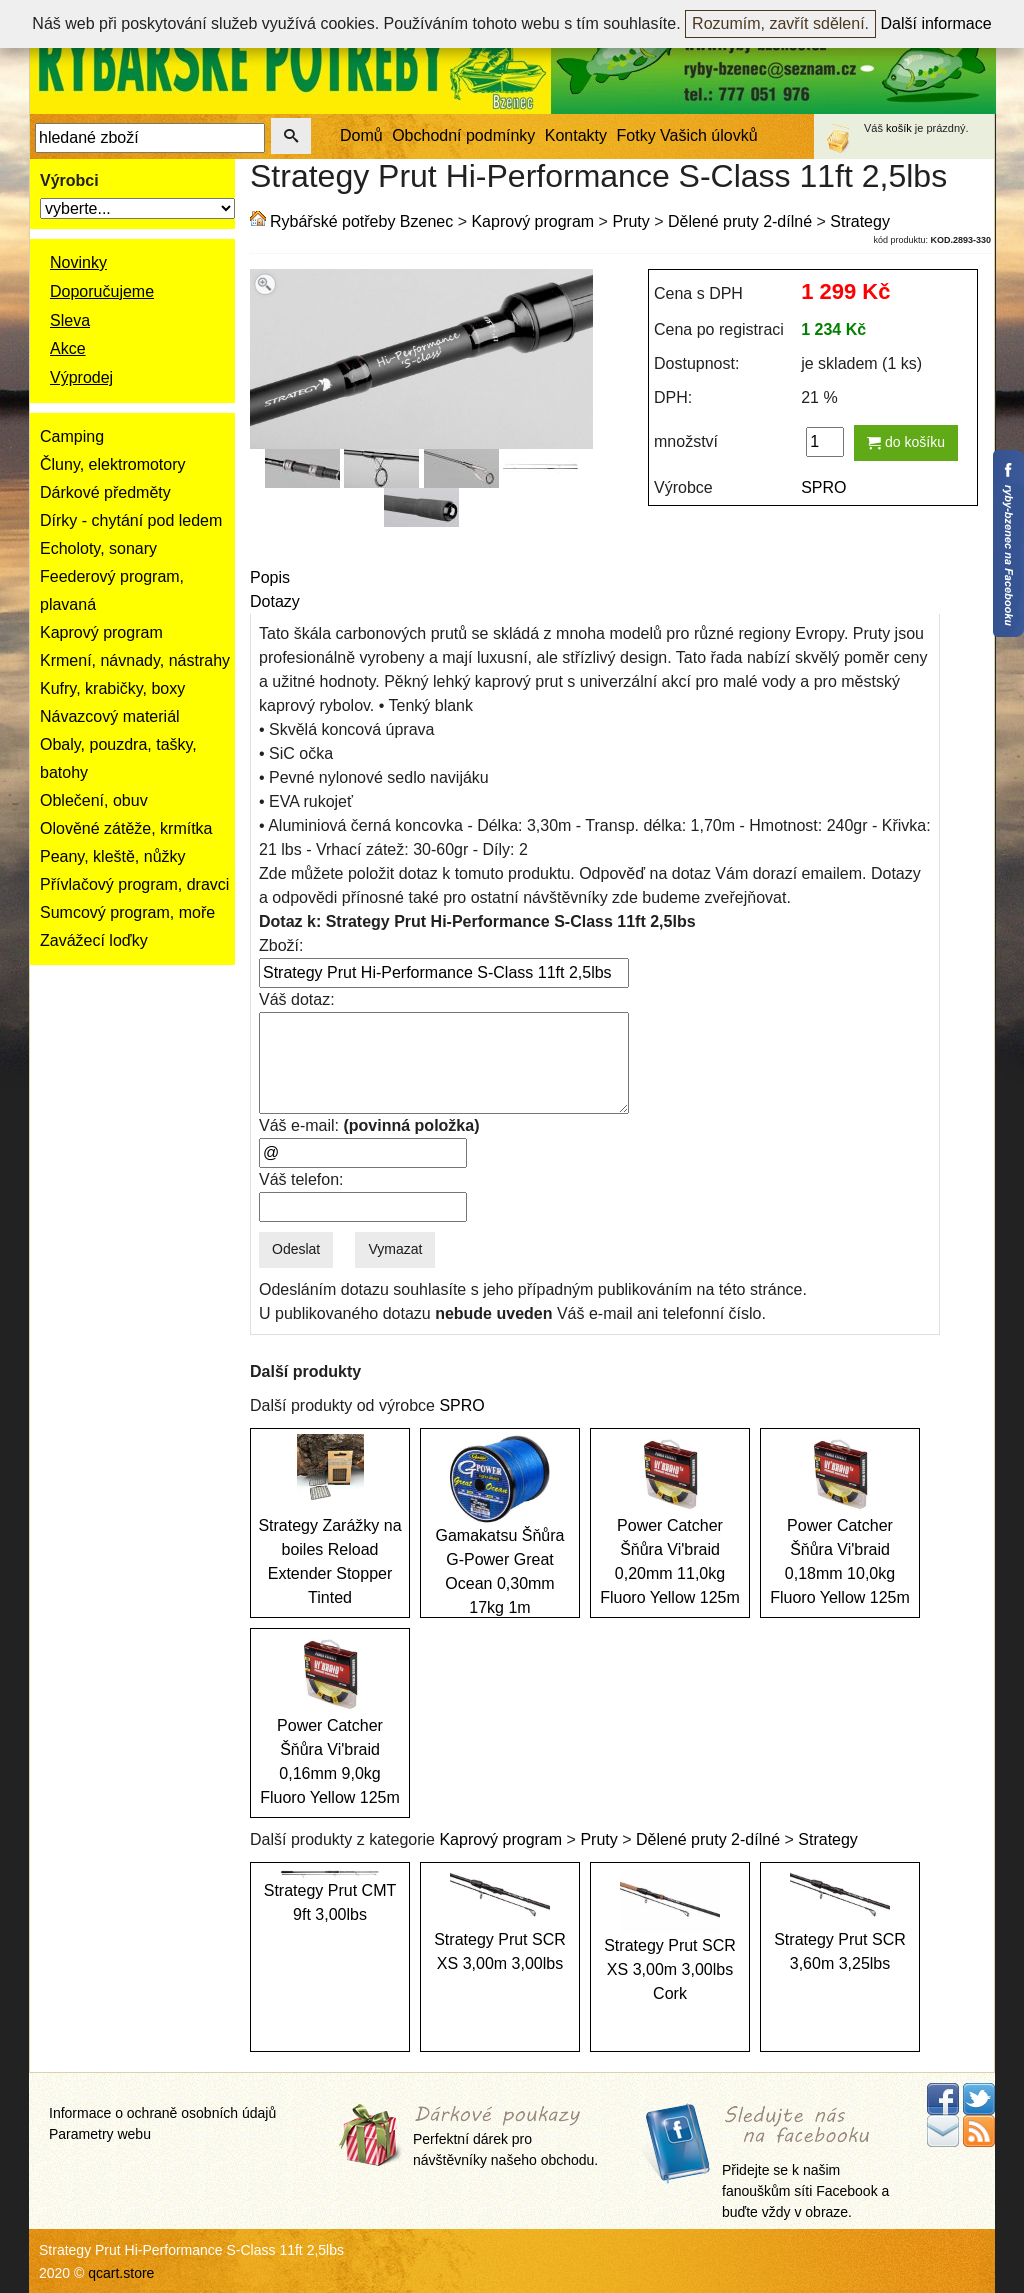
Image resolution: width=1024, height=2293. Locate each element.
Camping (72, 436)
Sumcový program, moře (127, 912)
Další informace (936, 23)
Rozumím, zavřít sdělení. (780, 23)
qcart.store (121, 2273)
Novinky (78, 262)
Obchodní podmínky (463, 135)
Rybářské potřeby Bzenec (361, 221)
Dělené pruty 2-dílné (740, 221)
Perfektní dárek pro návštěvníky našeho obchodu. (505, 2136)
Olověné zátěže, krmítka (126, 828)
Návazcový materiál (110, 716)
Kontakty (576, 135)
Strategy (860, 221)
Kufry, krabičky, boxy (112, 688)
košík (899, 128)
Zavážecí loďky (94, 940)
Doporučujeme (102, 291)
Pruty (630, 221)
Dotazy (275, 601)
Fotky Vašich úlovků (687, 135)
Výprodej (81, 377)
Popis (270, 577)
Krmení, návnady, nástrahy (135, 660)
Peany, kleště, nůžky (113, 856)
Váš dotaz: (297, 999)
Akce (68, 348)
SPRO (823, 487)
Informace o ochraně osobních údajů (162, 2113)
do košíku (906, 442)
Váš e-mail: (369, 1125)
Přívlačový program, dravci (134, 884)
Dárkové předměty (105, 492)
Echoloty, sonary (98, 548)
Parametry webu (100, 2134)
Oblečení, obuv (94, 800)
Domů (361, 135)
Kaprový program (101, 632)
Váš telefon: (301, 1179)
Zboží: (281, 945)
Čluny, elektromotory (113, 464)
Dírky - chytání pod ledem (131, 520)
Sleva (70, 320)
